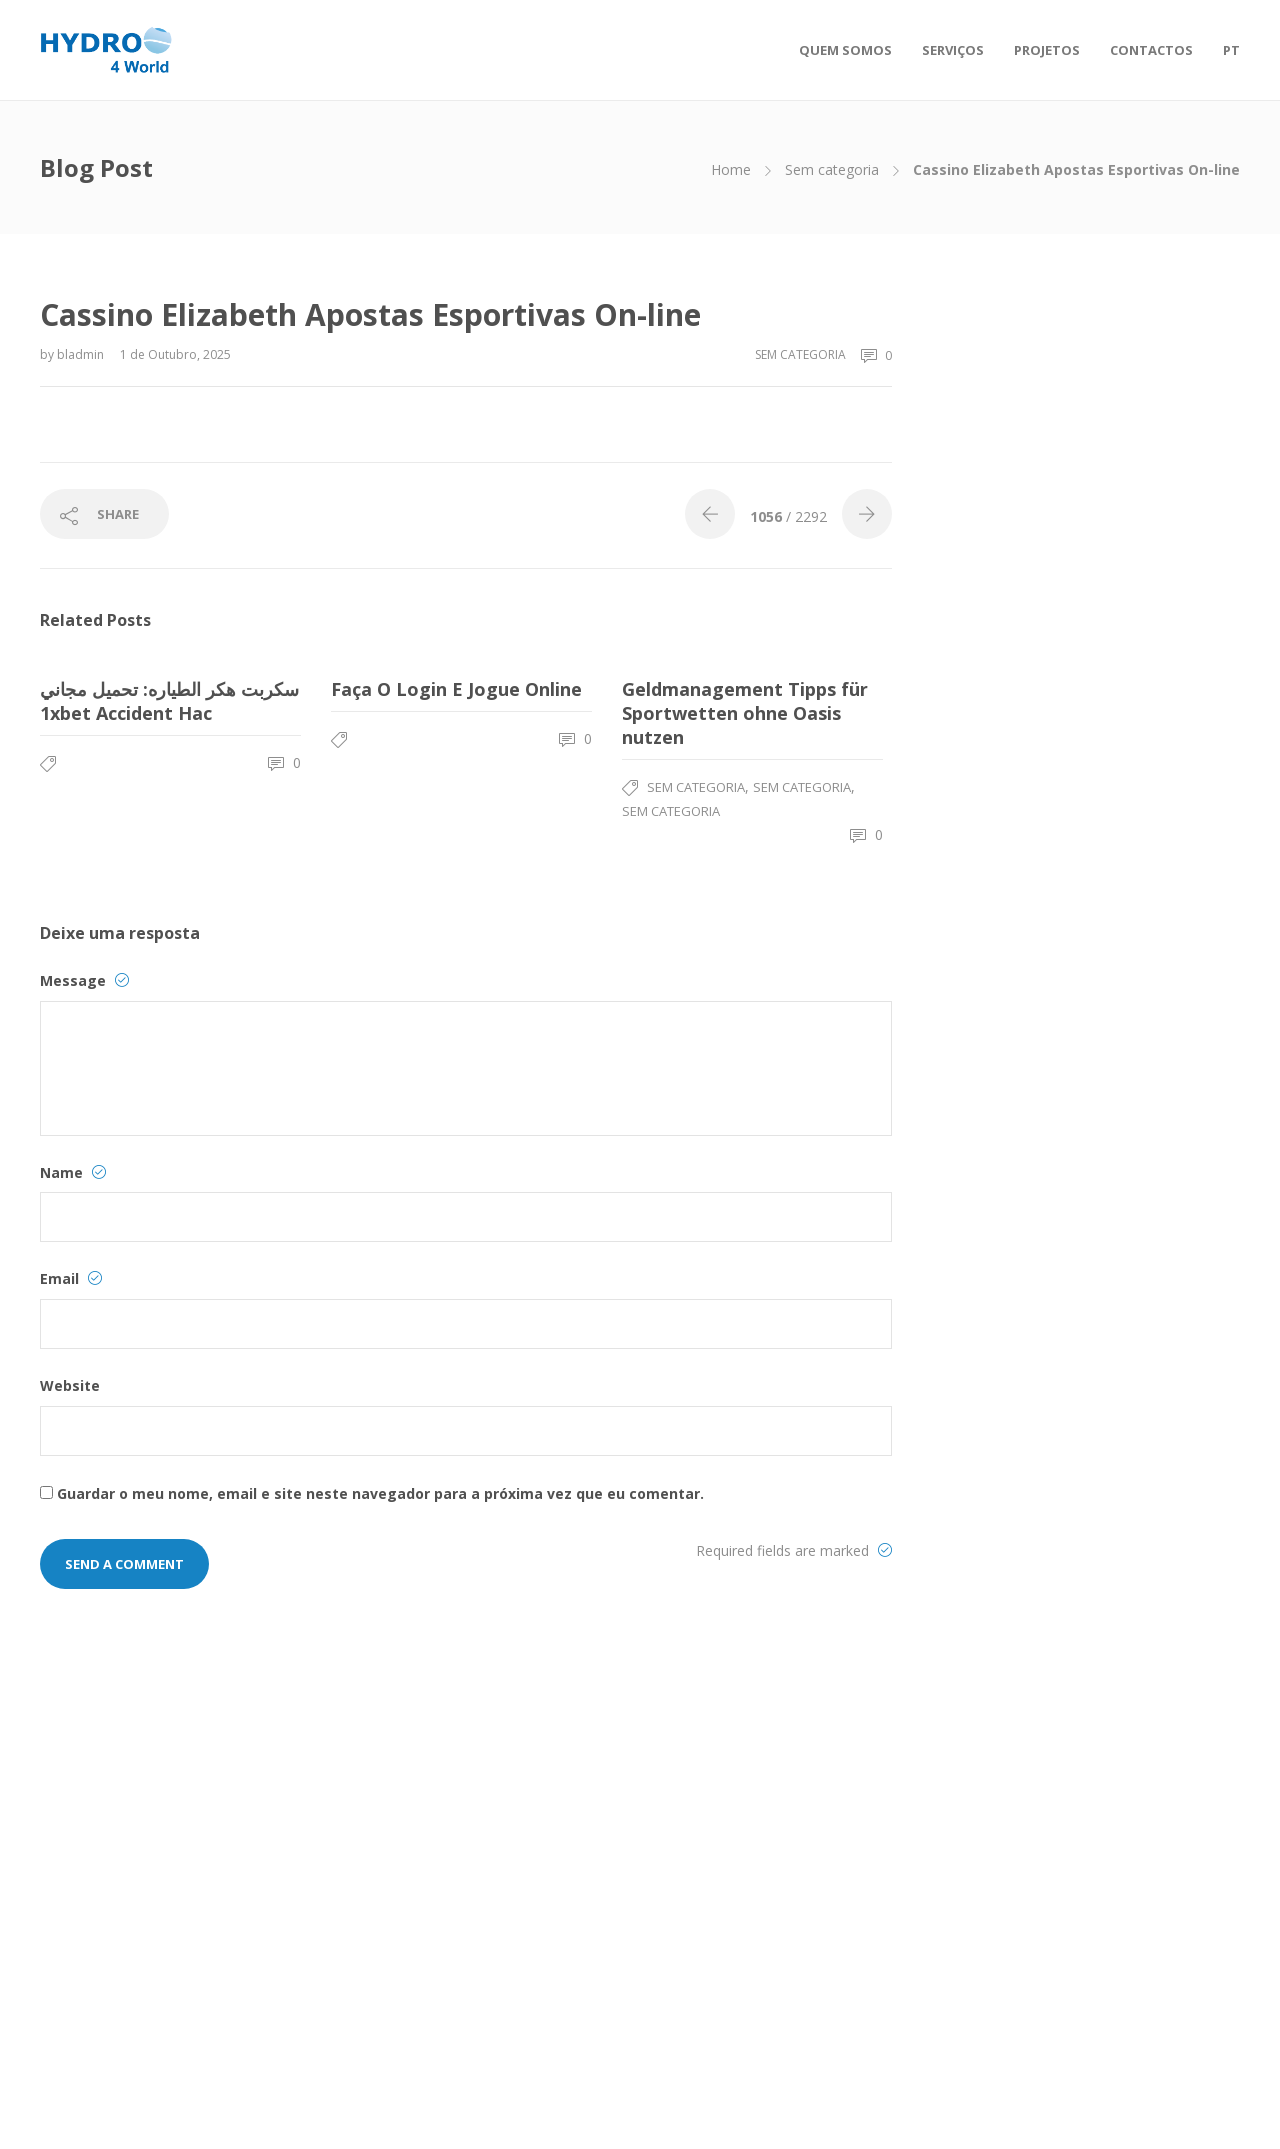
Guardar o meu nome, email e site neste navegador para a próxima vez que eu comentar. (380, 1493)
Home (731, 169)
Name (73, 1172)
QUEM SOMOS (845, 50)
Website (70, 1385)
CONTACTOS (1151, 50)
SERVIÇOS (953, 50)
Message (84, 980)
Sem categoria (832, 169)
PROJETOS (1047, 50)
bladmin (82, 354)
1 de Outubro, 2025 (175, 354)
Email (71, 1278)
